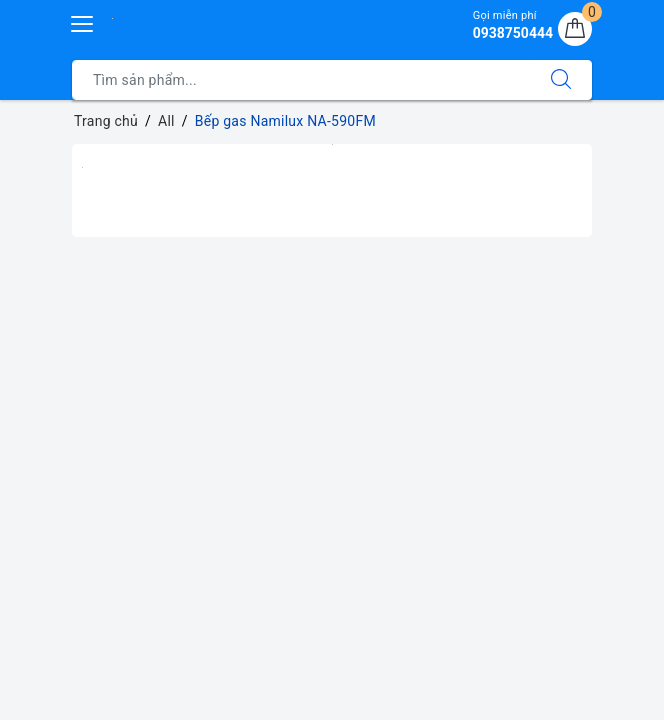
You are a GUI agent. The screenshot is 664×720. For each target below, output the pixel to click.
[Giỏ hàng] (575, 29)
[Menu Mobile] (83, 21)
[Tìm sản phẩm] (301, 80)
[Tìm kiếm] (561, 80)
